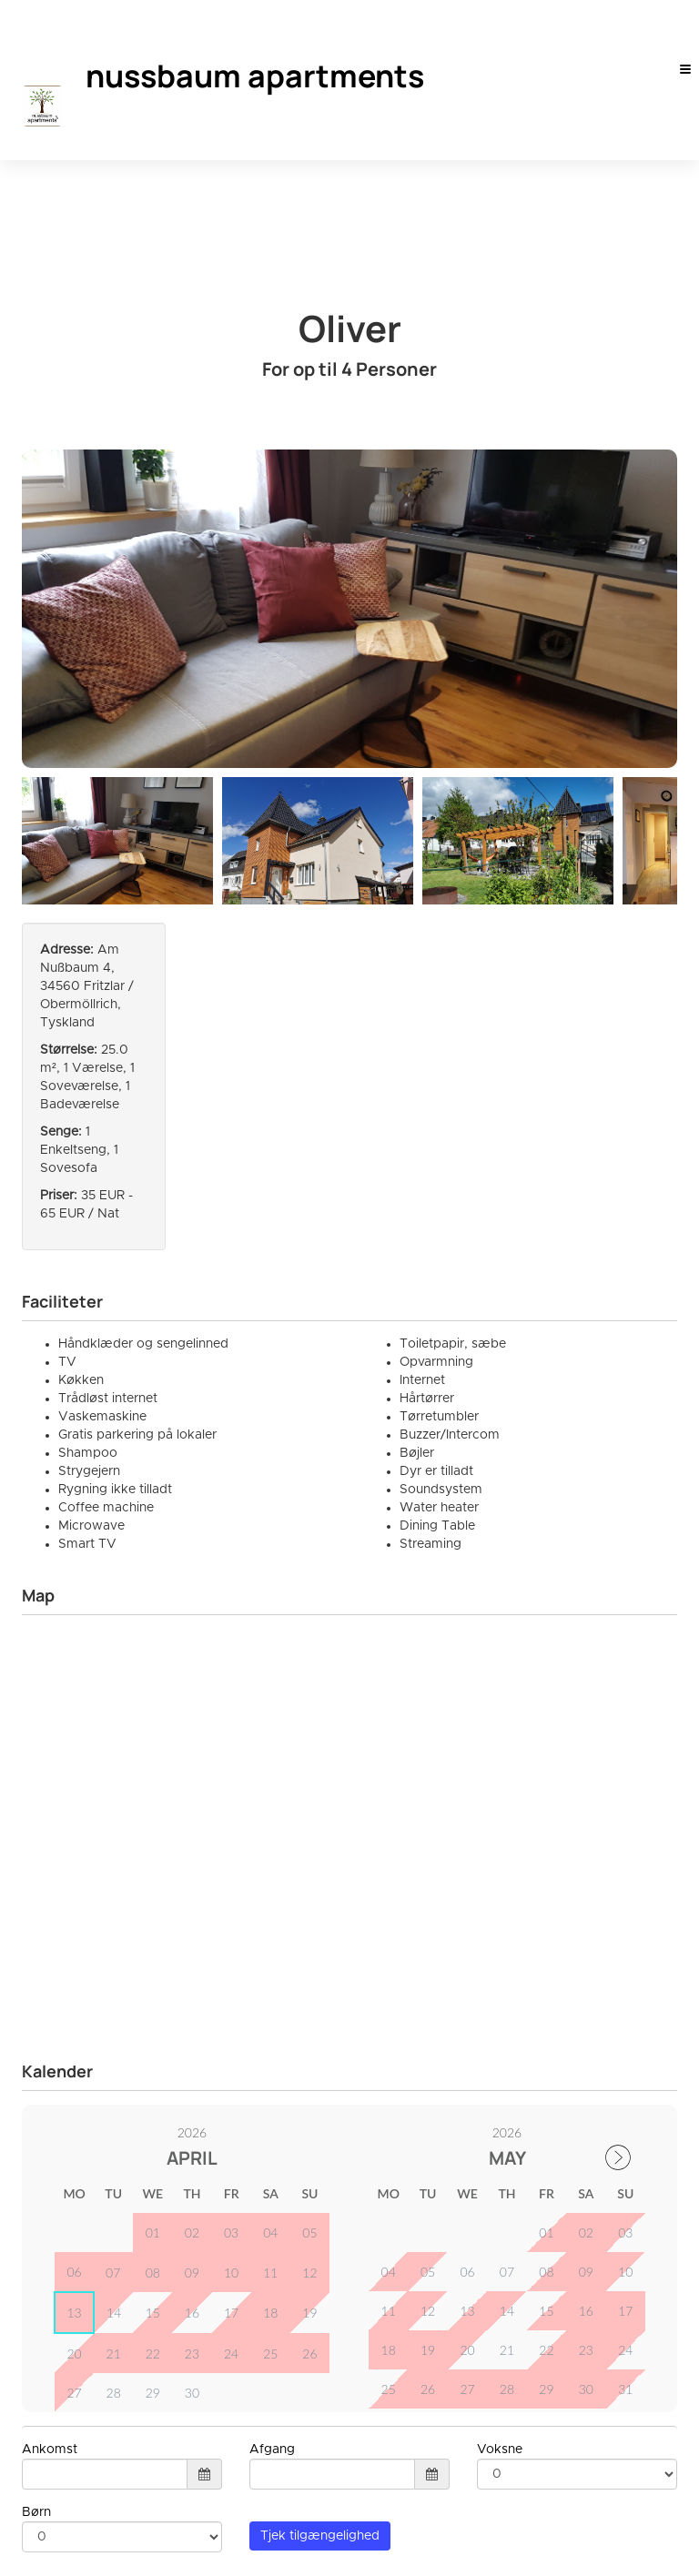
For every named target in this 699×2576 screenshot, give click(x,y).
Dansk (71, 2550)
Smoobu (653, 2550)
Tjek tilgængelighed (320, 2229)
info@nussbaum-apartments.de (125, 2491)
